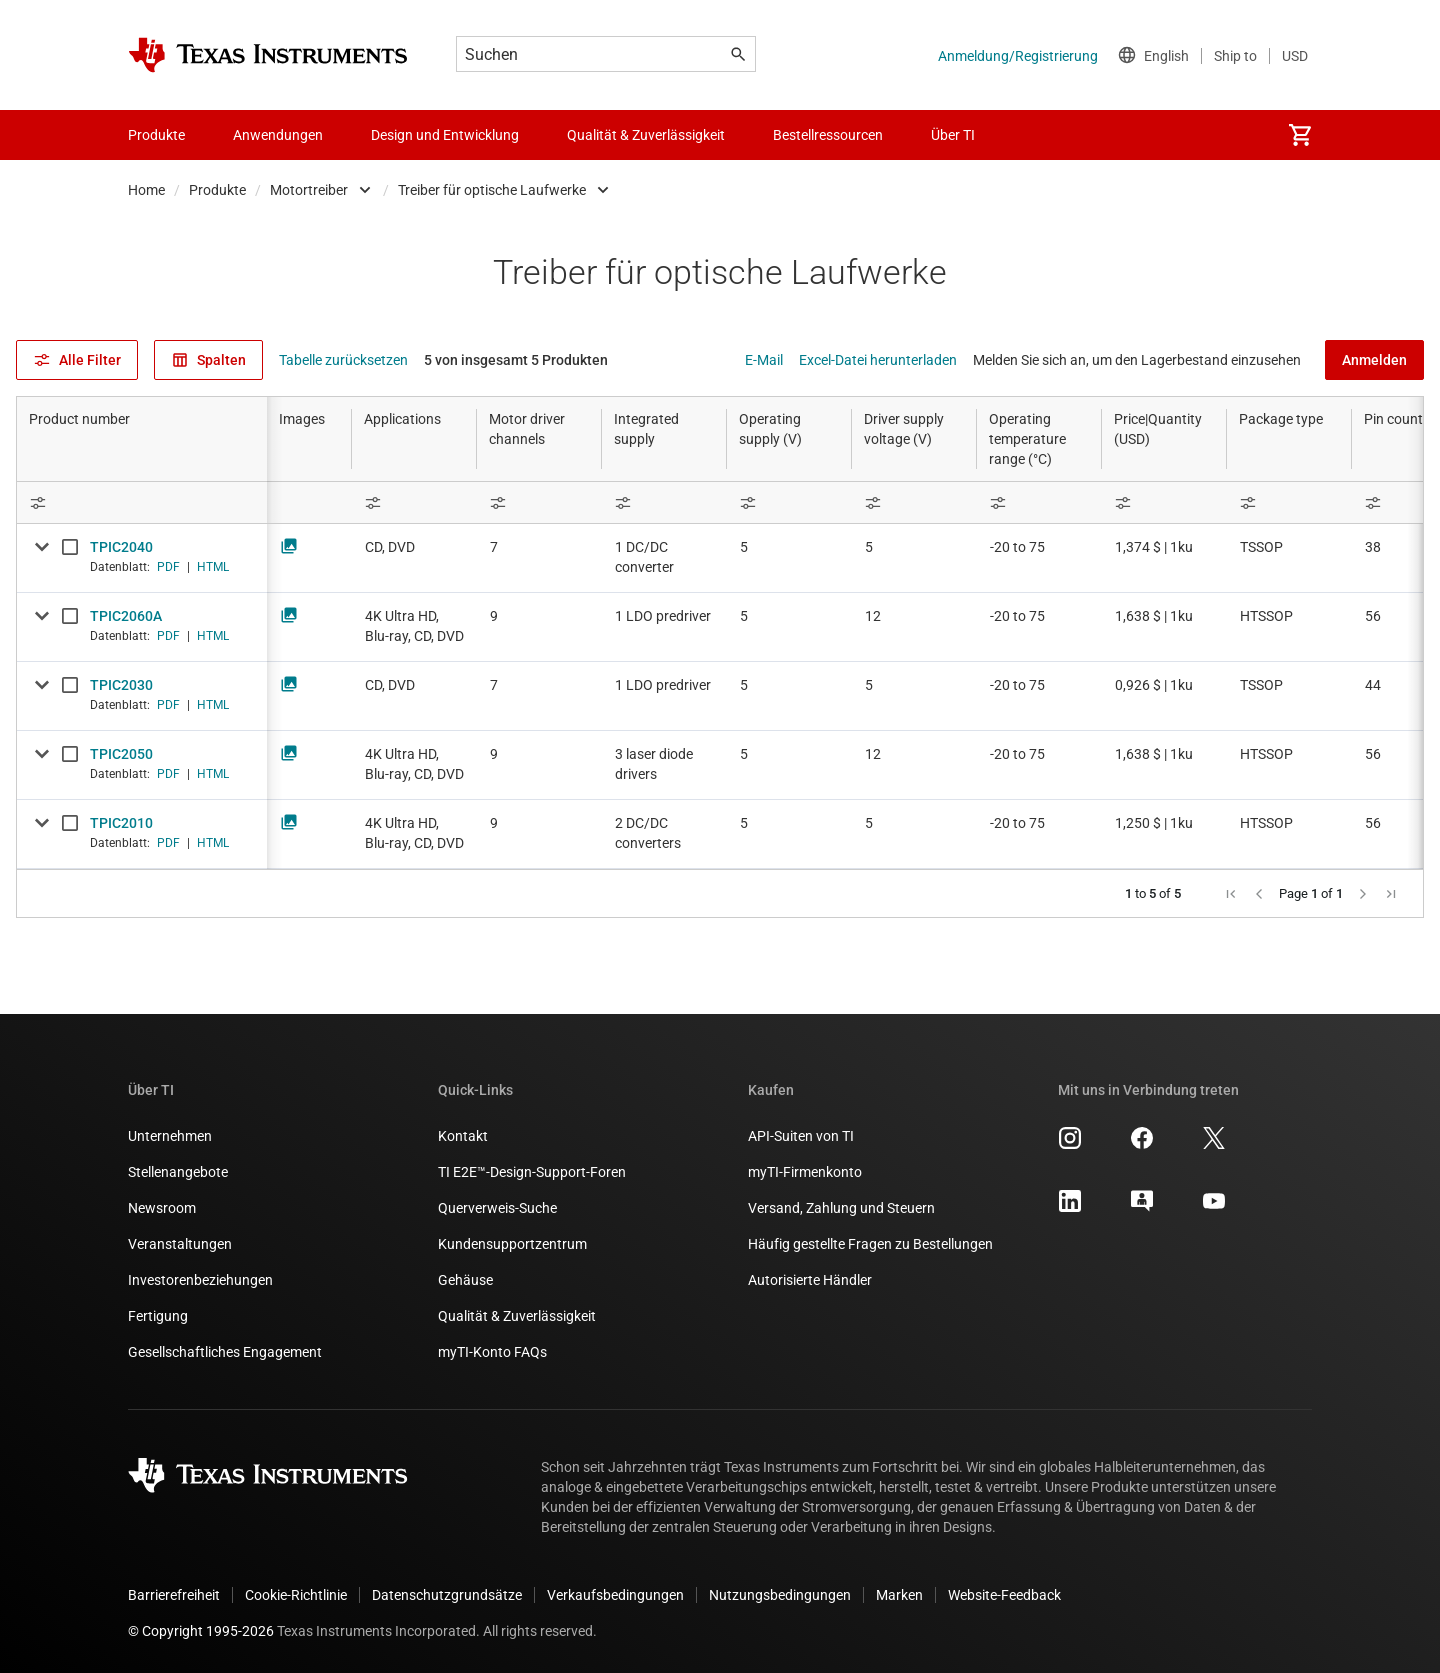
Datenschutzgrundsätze (447, 1595)
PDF (168, 567)
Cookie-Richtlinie (296, 1595)
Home (146, 190)
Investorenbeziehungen (200, 1280)
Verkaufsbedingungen (615, 1595)
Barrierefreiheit (174, 1595)
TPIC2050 (121, 754)
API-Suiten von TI (801, 1136)
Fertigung (158, 1316)
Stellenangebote (178, 1172)
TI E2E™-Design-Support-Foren (532, 1172)
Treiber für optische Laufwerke (492, 190)
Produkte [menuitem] (156, 135)
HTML (213, 567)
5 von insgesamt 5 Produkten (516, 360)
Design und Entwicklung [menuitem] (445, 135)
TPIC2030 (121, 685)
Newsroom (162, 1208)
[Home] (268, 55)
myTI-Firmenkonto (805, 1172)
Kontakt (463, 1136)
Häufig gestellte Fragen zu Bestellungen (870, 1244)
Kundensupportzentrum (512, 1244)
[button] (1231, 894)
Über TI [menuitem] (953, 135)
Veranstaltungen (180, 1244)
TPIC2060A (126, 616)
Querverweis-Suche (497, 1208)
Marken (899, 1595)
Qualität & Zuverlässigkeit (517, 1316)
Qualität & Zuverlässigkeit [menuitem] (646, 135)
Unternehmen (170, 1136)
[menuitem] (1300, 135)
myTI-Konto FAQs (492, 1352)
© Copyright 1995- (201, 1631)
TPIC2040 (121, 547)
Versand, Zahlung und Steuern (841, 1208)
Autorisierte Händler (810, 1280)
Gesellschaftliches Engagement (225, 1352)
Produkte (217, 190)
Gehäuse (465, 1280)
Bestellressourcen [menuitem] (828, 135)
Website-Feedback (1004, 1595)
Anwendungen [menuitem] (278, 135)
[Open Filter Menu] (142, 502)
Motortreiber (309, 190)
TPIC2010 (121, 823)
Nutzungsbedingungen (780, 1595)
